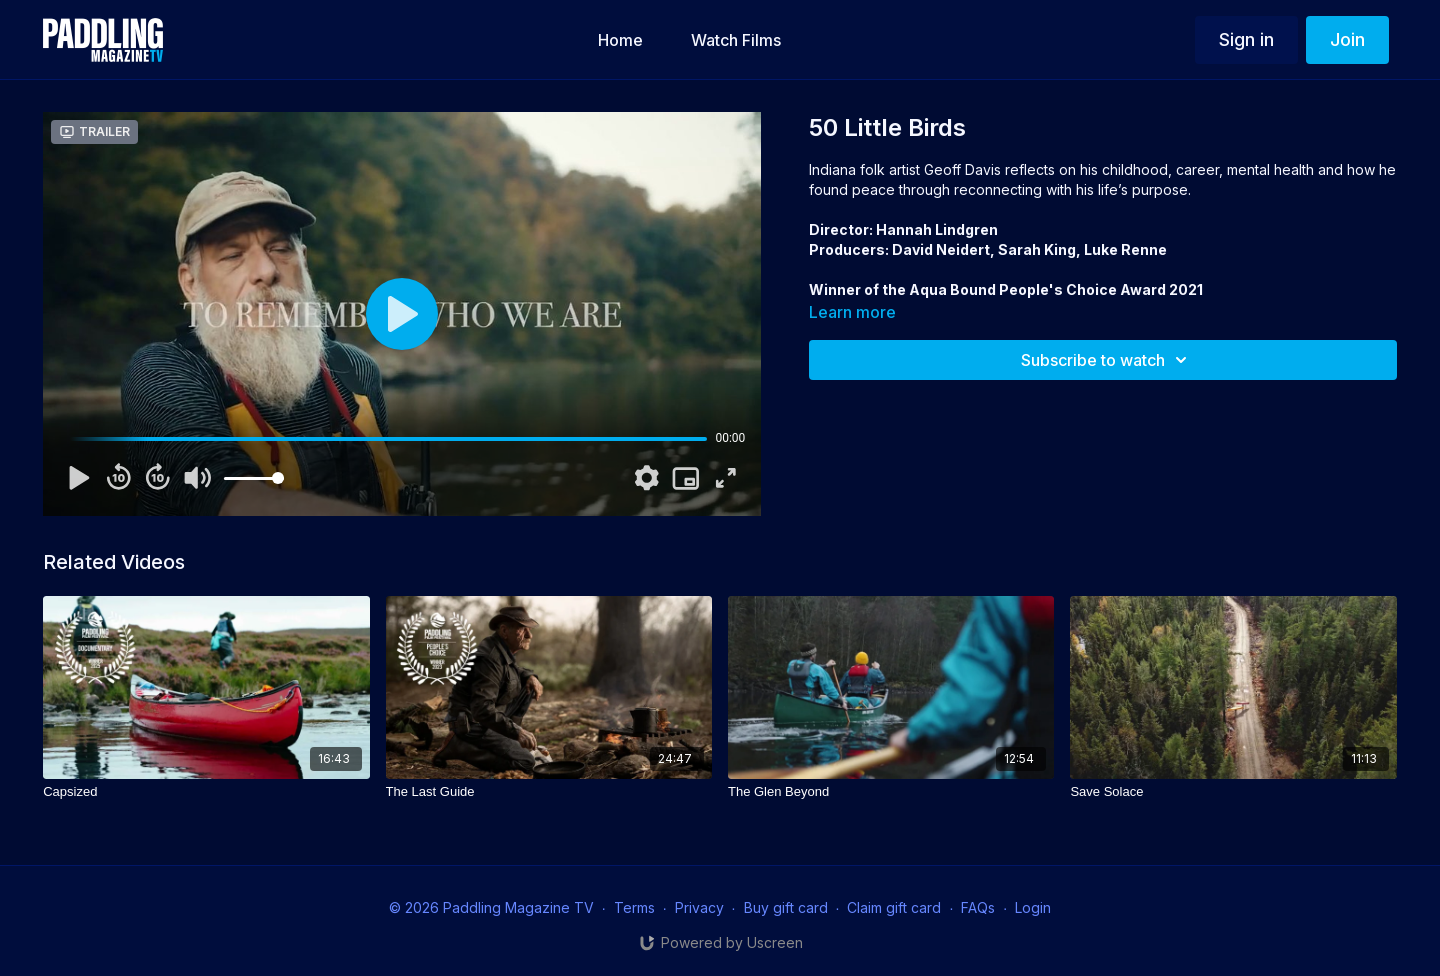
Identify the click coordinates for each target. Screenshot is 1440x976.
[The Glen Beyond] (891, 792)
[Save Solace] (1233, 792)
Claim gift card (894, 907)
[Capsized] (206, 792)
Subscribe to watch (1107, 360)
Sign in (1246, 39)
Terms (634, 907)
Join (1347, 39)
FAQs (978, 907)
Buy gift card (786, 907)
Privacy (699, 907)
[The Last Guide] (549, 792)
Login (1033, 907)
